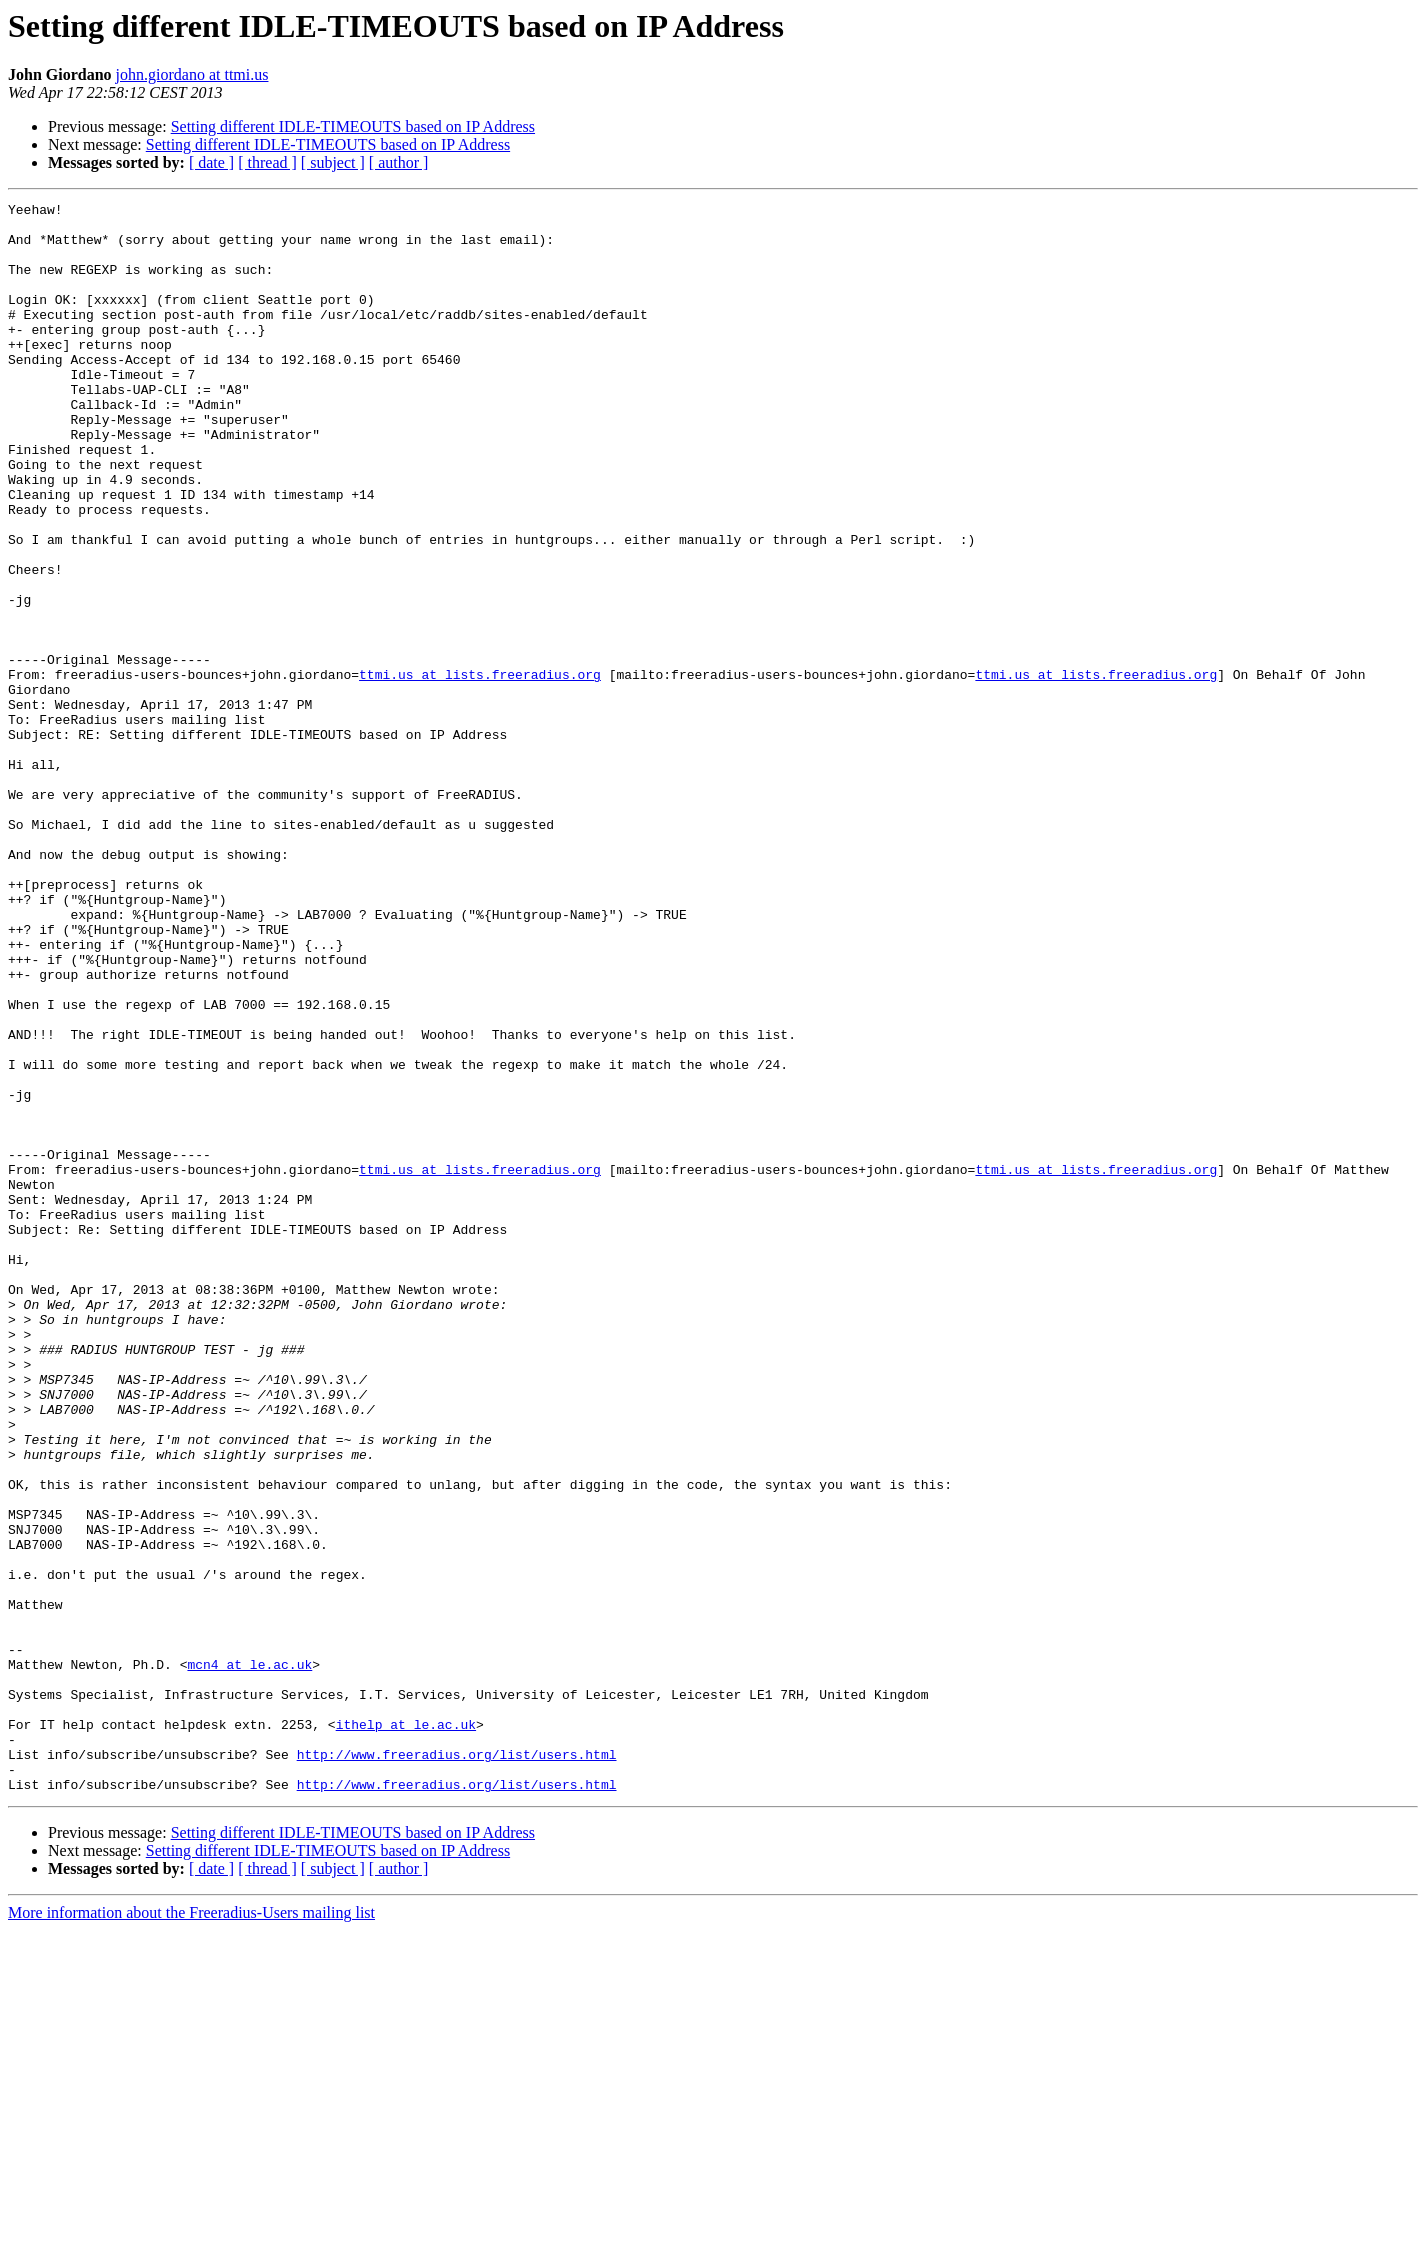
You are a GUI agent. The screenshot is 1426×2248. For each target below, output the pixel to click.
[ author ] (399, 162)
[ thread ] (267, 162)
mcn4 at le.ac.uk (249, 1958)
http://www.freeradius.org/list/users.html (457, 2066)
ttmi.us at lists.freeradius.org (480, 770)
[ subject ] (333, 162)
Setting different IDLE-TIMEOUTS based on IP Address (353, 126)
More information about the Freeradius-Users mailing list (191, 2230)
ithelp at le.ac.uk (406, 2030)
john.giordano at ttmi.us (192, 74)
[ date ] (211, 162)
